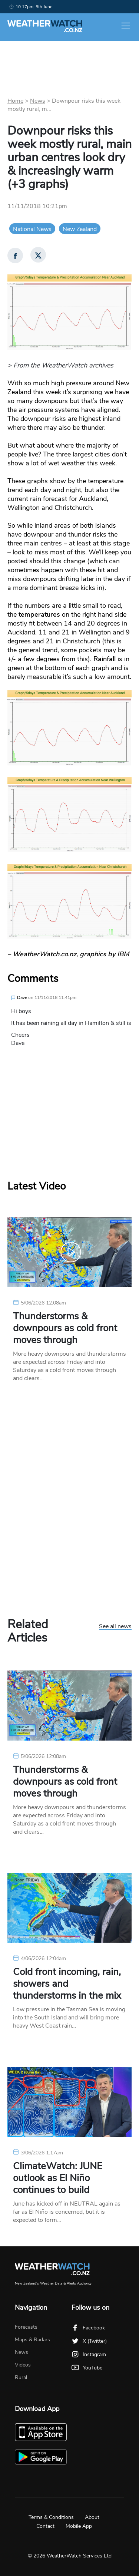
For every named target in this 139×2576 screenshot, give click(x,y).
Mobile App (79, 2526)
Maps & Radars (32, 2339)
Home (15, 101)
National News (32, 229)
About (92, 2517)
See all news (115, 1626)
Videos (23, 2364)
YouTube (87, 2367)
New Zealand (80, 229)
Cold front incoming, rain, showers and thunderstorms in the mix (67, 1984)
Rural (21, 2377)
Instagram (89, 2354)
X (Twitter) (89, 2341)
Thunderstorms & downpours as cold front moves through (65, 1328)
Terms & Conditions (51, 2517)
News (37, 101)
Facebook (88, 2327)
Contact (45, 2526)
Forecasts (26, 2327)
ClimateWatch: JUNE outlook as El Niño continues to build (57, 2178)
